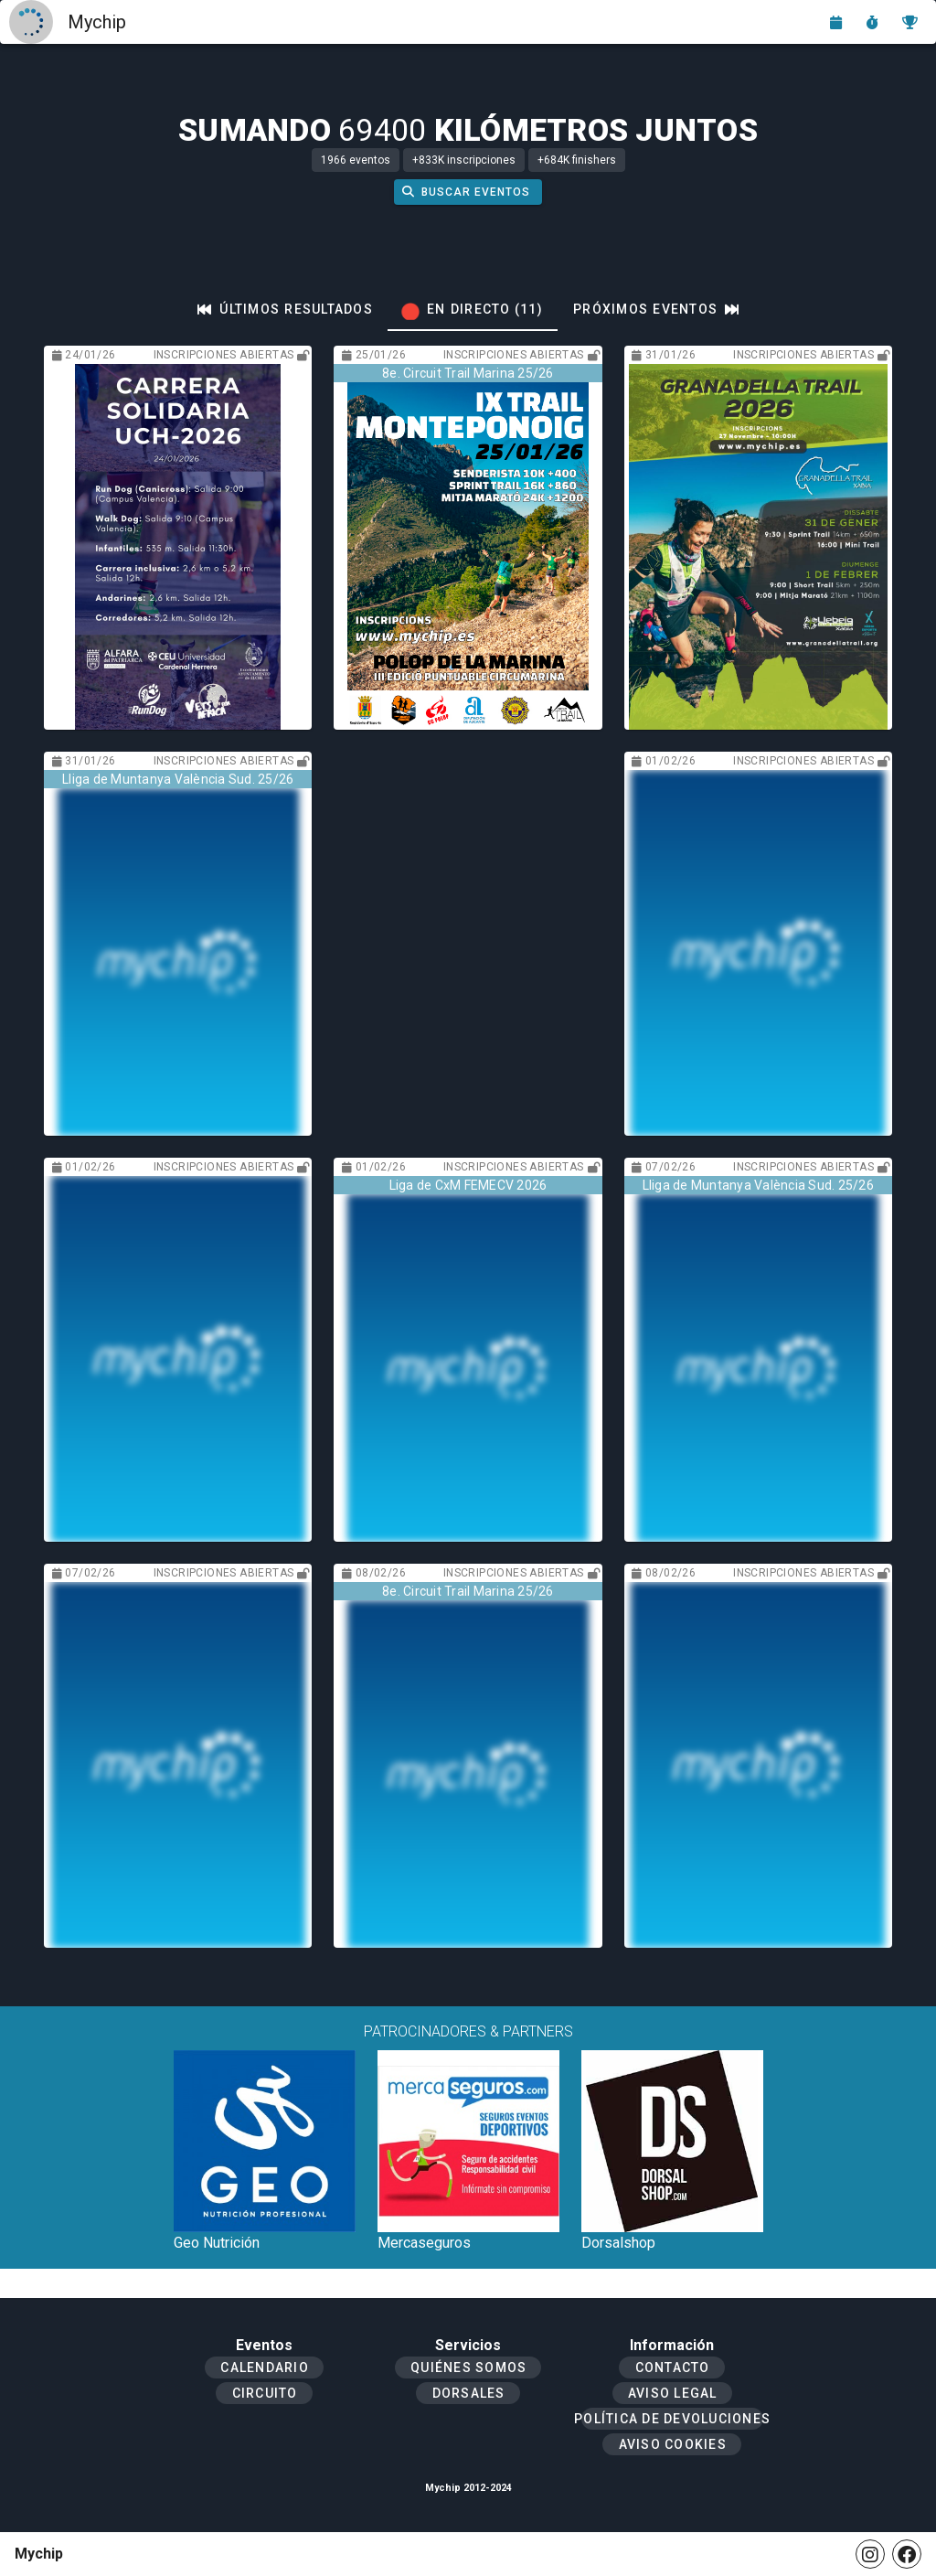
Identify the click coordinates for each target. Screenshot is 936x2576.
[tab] (285, 309)
